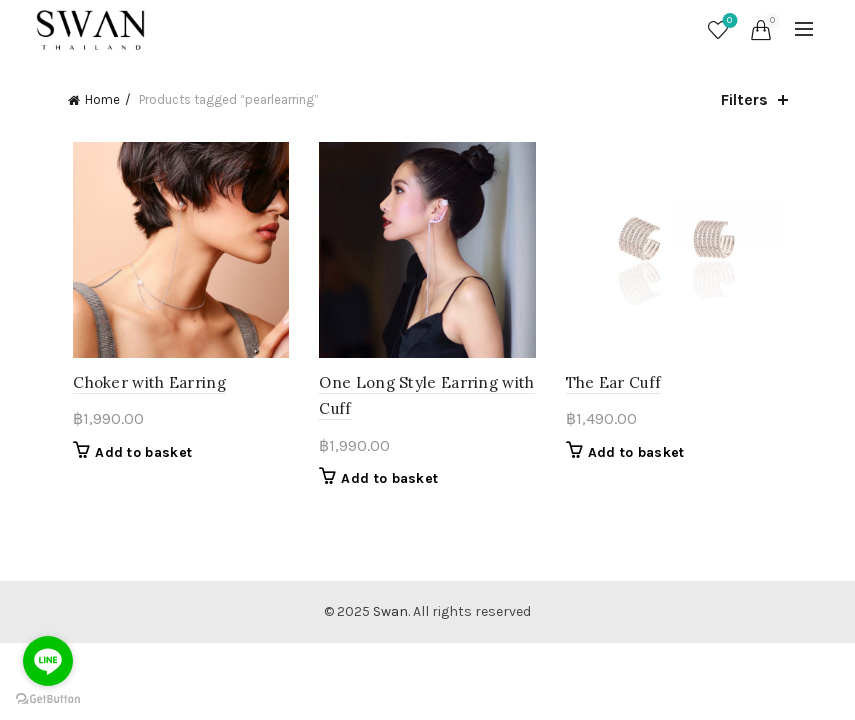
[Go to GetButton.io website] (48, 699)
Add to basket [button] (138, 456)
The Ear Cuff (616, 386)
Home (102, 99)
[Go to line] (48, 661)
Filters (744, 99)
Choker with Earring (144, 386)
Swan (390, 615)
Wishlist (727, 21)
